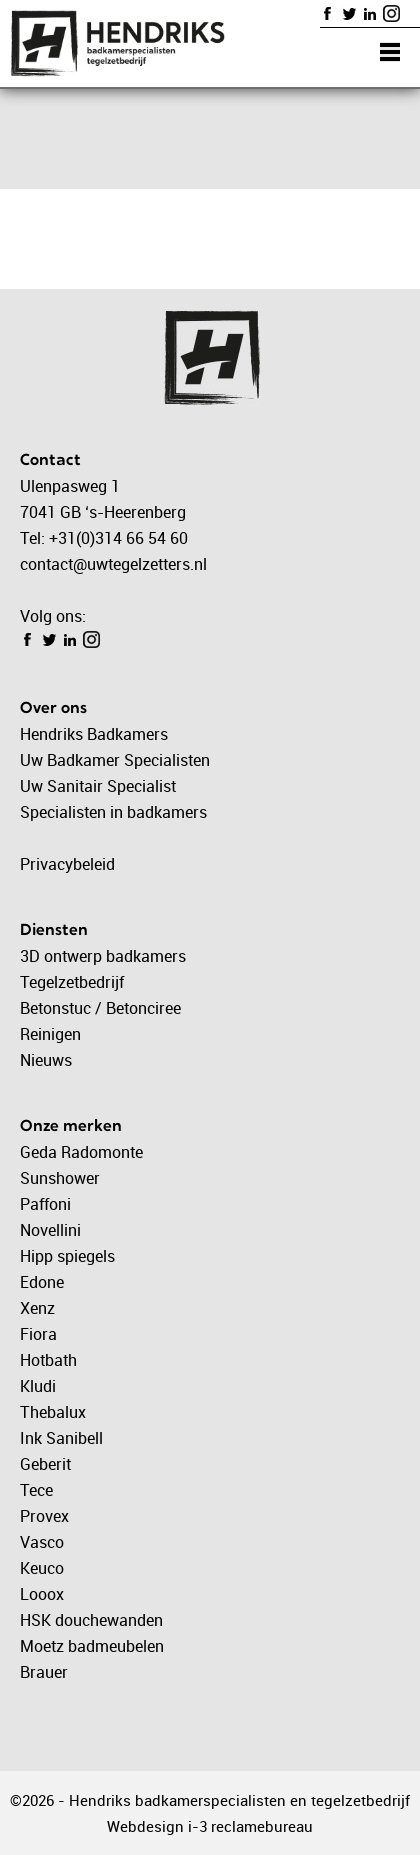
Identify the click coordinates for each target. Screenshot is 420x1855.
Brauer (44, 1672)
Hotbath (48, 1360)
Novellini (50, 1230)
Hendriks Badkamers (94, 734)
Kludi (38, 1386)
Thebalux (53, 1412)
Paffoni (45, 1204)
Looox (42, 1594)
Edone (42, 1282)
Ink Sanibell (61, 1438)
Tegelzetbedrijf (72, 982)
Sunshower (60, 1178)
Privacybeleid (67, 864)
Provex (44, 1516)
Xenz (37, 1308)
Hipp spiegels (67, 1256)
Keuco (42, 1568)
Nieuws (46, 1060)
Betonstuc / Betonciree (100, 1008)
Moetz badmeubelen (92, 1646)
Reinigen (50, 1034)
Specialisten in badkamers (113, 812)
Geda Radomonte (81, 1152)
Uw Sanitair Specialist (98, 786)
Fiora (38, 1334)
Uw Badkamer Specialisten (115, 760)
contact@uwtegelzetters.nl (113, 564)
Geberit (45, 1464)
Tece (36, 1490)
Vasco (42, 1542)
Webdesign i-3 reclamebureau (210, 1826)
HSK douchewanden (91, 1620)
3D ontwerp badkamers (103, 956)
